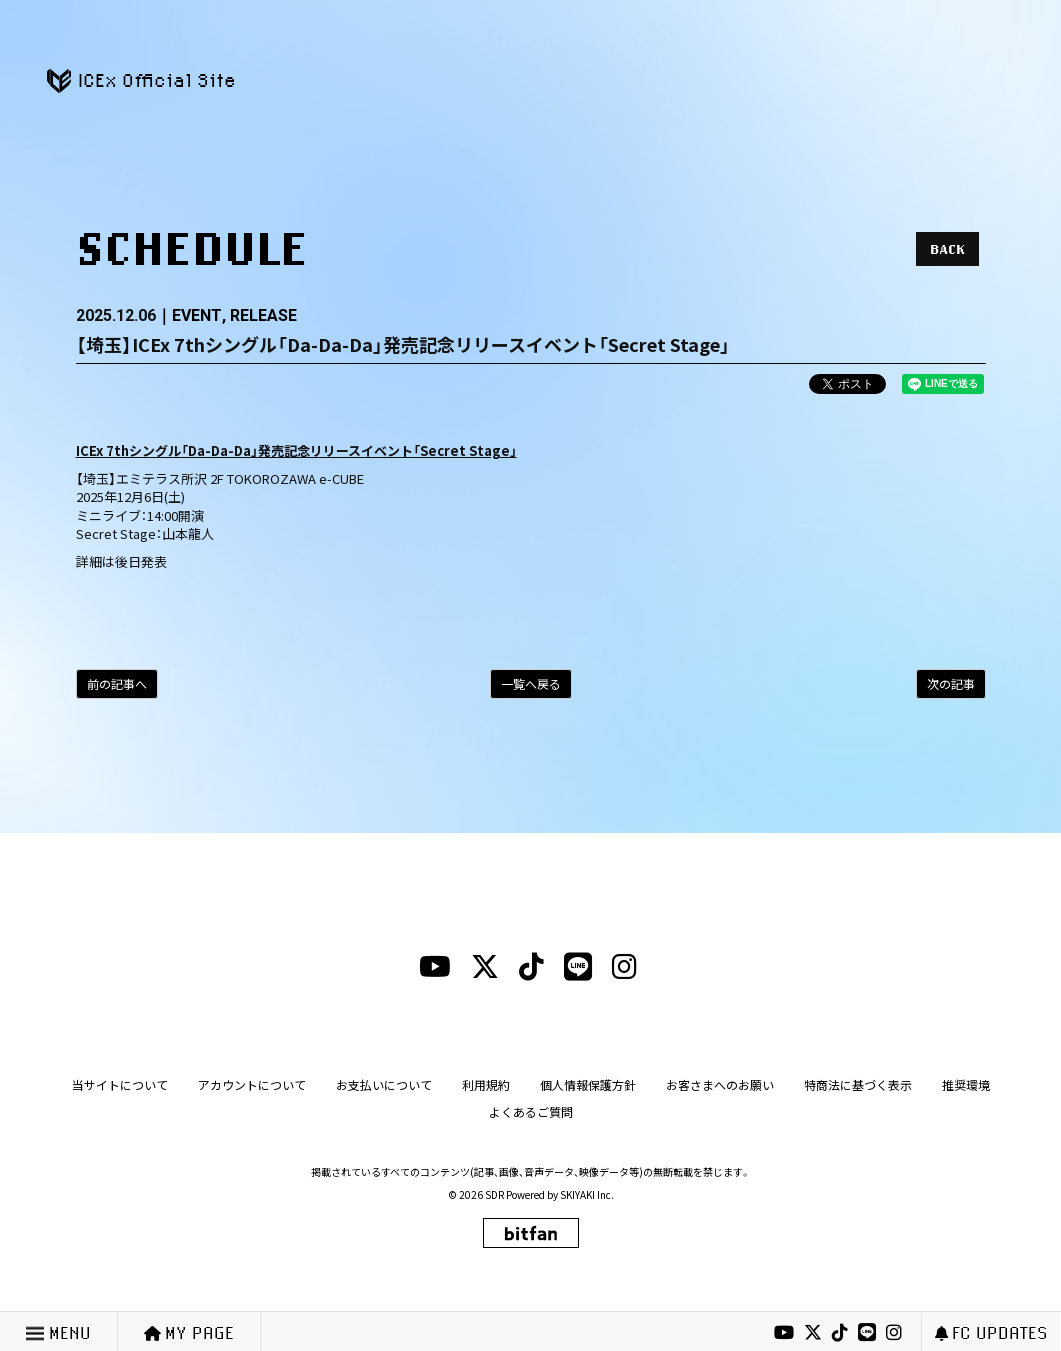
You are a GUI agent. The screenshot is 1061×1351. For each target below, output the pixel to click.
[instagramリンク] (894, 1333)
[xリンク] (813, 1333)
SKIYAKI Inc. (587, 1194)
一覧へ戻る (531, 683)
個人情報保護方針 (588, 1084)
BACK (947, 249)
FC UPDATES (991, 1332)
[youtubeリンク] (784, 1333)
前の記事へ (117, 683)
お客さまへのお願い (720, 1084)
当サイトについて (120, 1084)
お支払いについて (384, 1084)
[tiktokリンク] (840, 1333)
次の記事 (951, 683)
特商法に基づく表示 (858, 1084)
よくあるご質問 (531, 1111)
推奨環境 (966, 1084)
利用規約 (486, 1084)
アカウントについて (252, 1084)
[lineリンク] (867, 1333)
